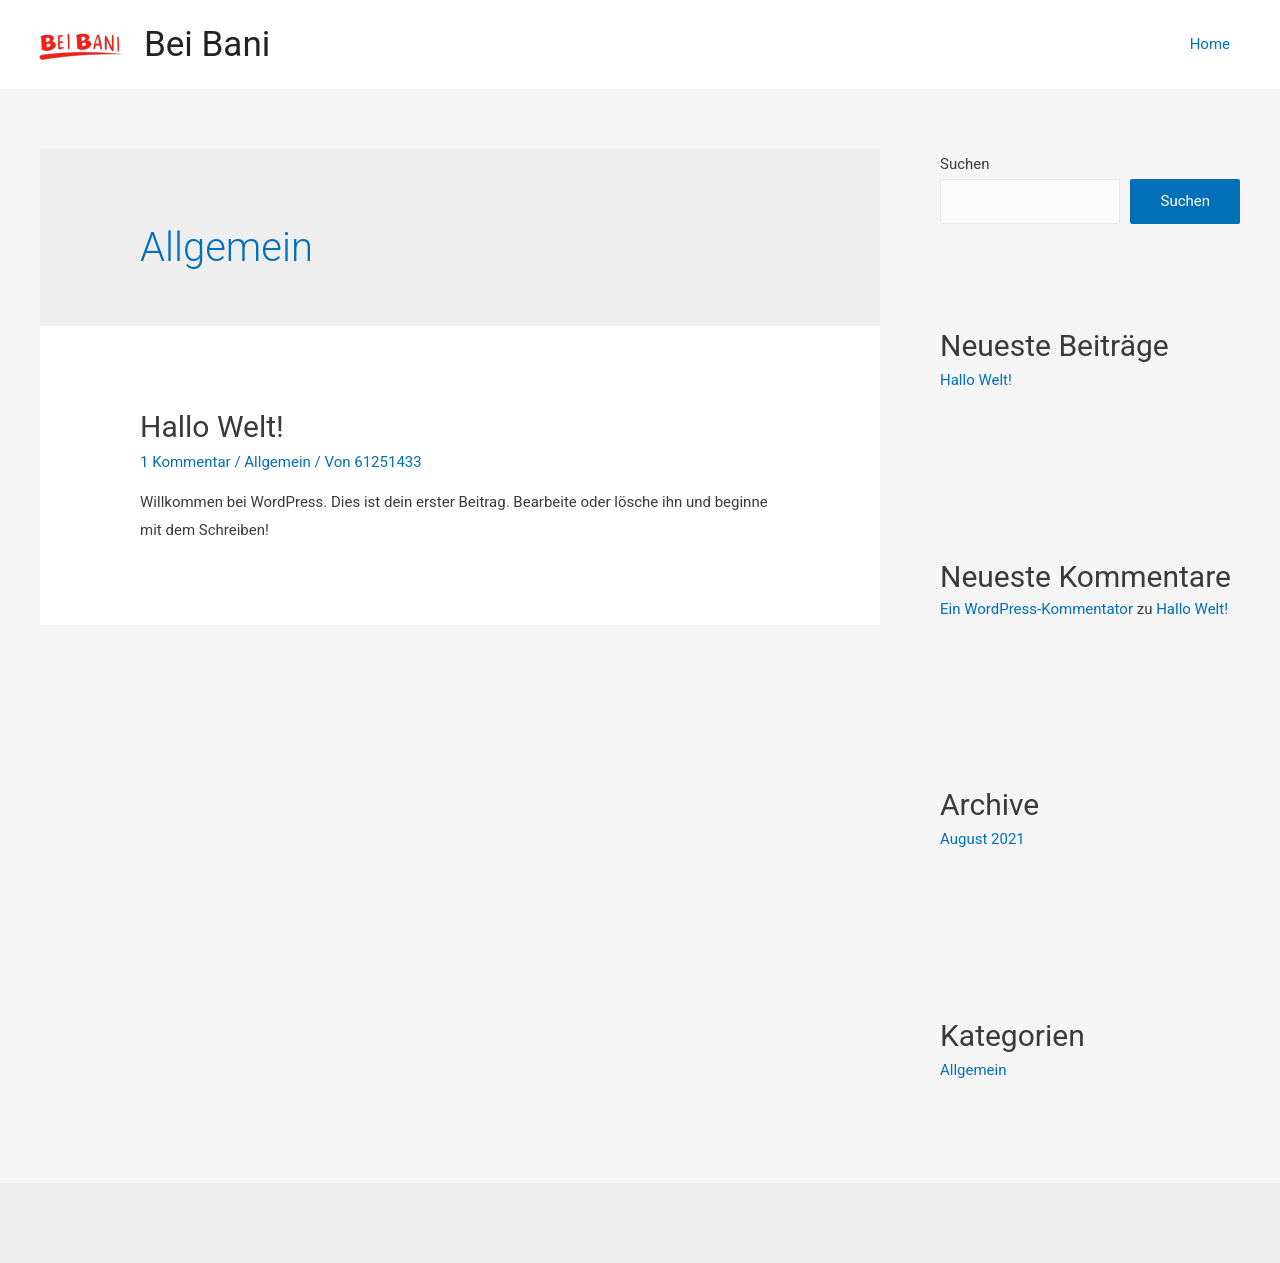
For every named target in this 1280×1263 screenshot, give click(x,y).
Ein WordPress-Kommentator (1036, 609)
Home (1210, 44)
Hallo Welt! (212, 426)
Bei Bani (207, 44)
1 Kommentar (185, 462)
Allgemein (277, 462)
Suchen (965, 164)
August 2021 (982, 839)
